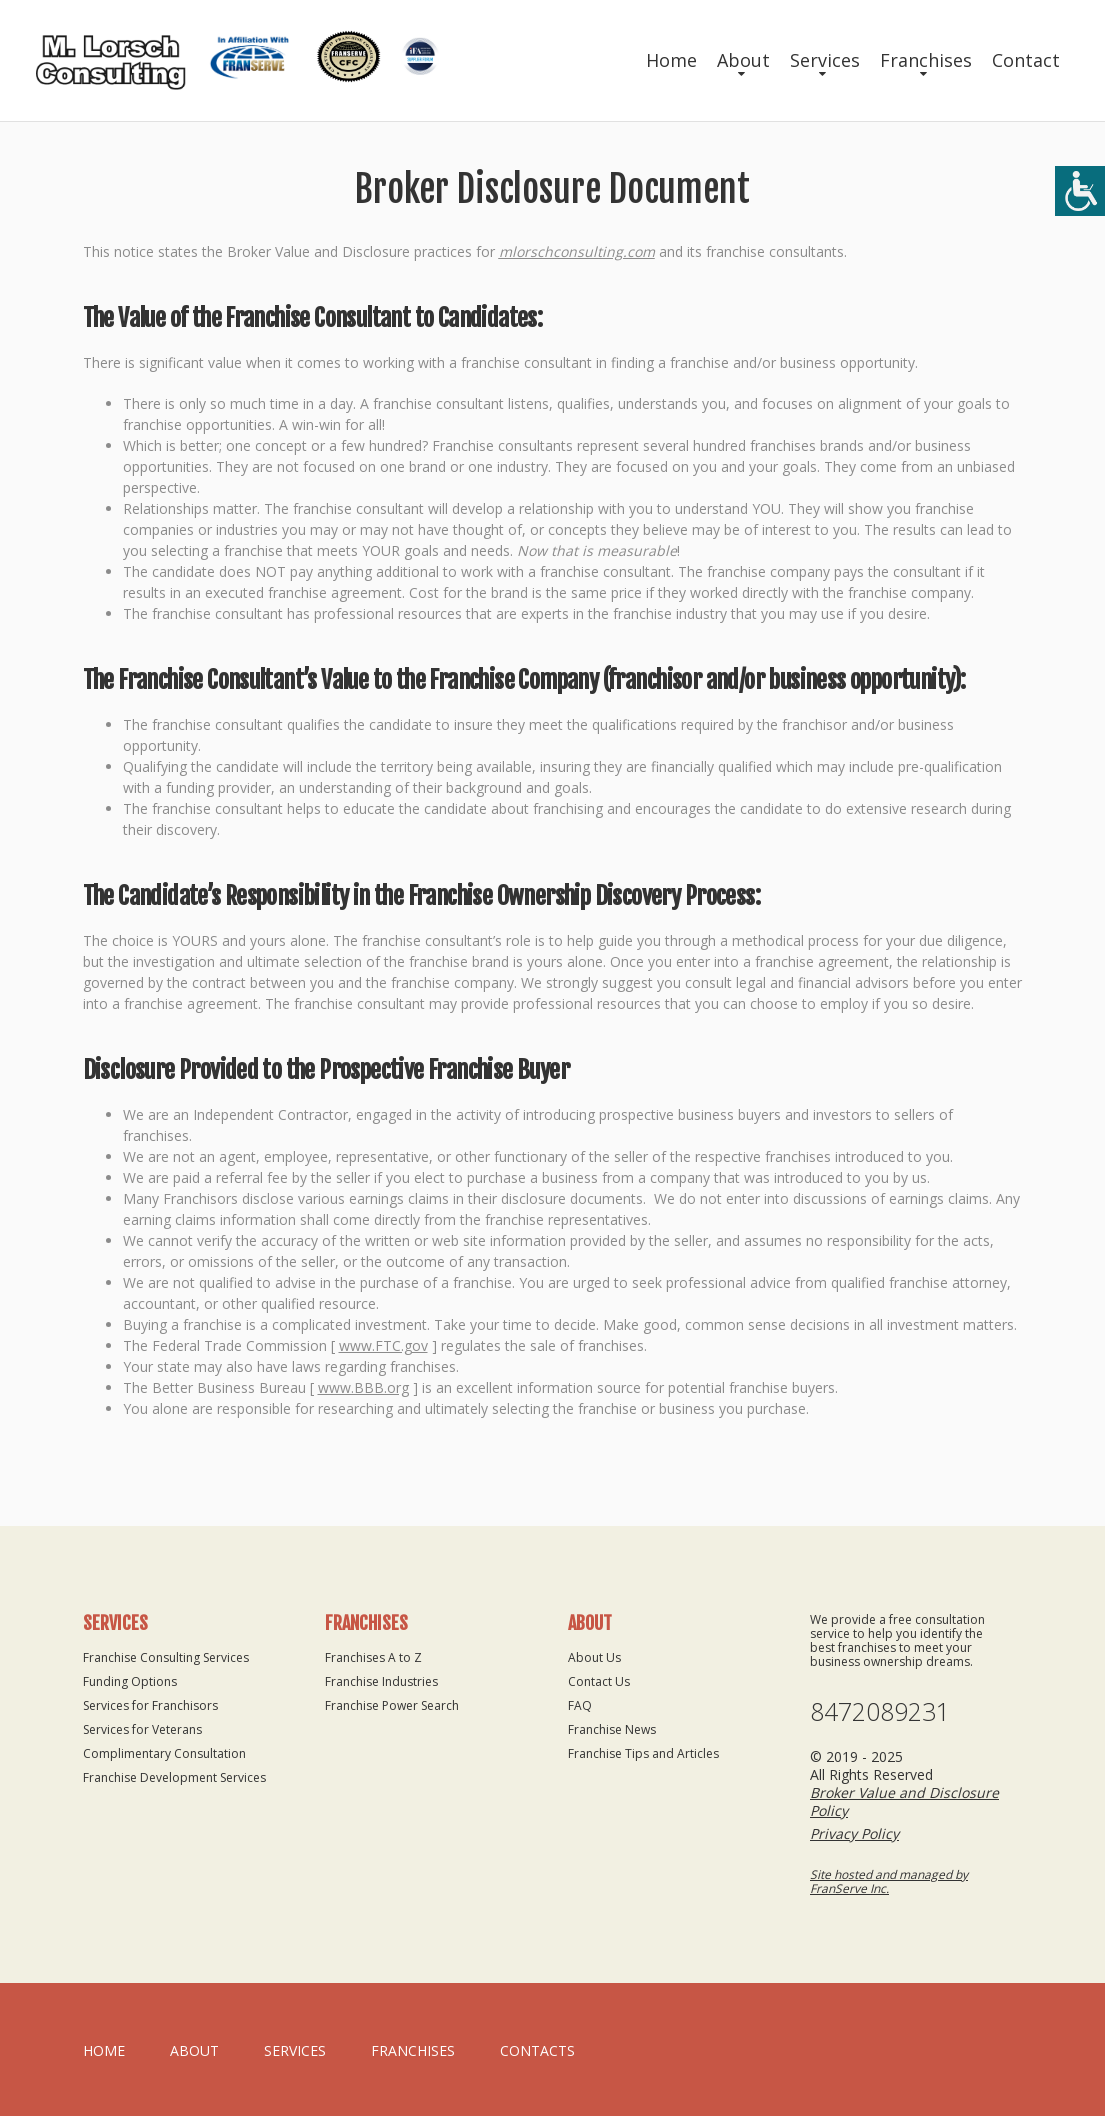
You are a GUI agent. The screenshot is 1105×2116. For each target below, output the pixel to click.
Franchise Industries (381, 1681)
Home (671, 60)
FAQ (580, 1705)
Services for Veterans (142, 1729)
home (104, 2050)
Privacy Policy (854, 1833)
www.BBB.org (363, 1387)
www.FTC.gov (383, 1345)
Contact (1026, 60)
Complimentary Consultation (164, 1753)
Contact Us (599, 1681)
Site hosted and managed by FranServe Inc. (889, 1881)
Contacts (537, 2050)
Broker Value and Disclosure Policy (904, 1801)
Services (825, 60)
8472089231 (880, 1711)
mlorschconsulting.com (577, 251)
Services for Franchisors (150, 1705)
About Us (594, 1657)
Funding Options (130, 1681)
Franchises (926, 60)
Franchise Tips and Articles (643, 1753)
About (743, 60)
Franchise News (612, 1729)
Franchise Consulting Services (166, 1657)
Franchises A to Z (373, 1657)
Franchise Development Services (174, 1777)
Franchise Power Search (392, 1705)
